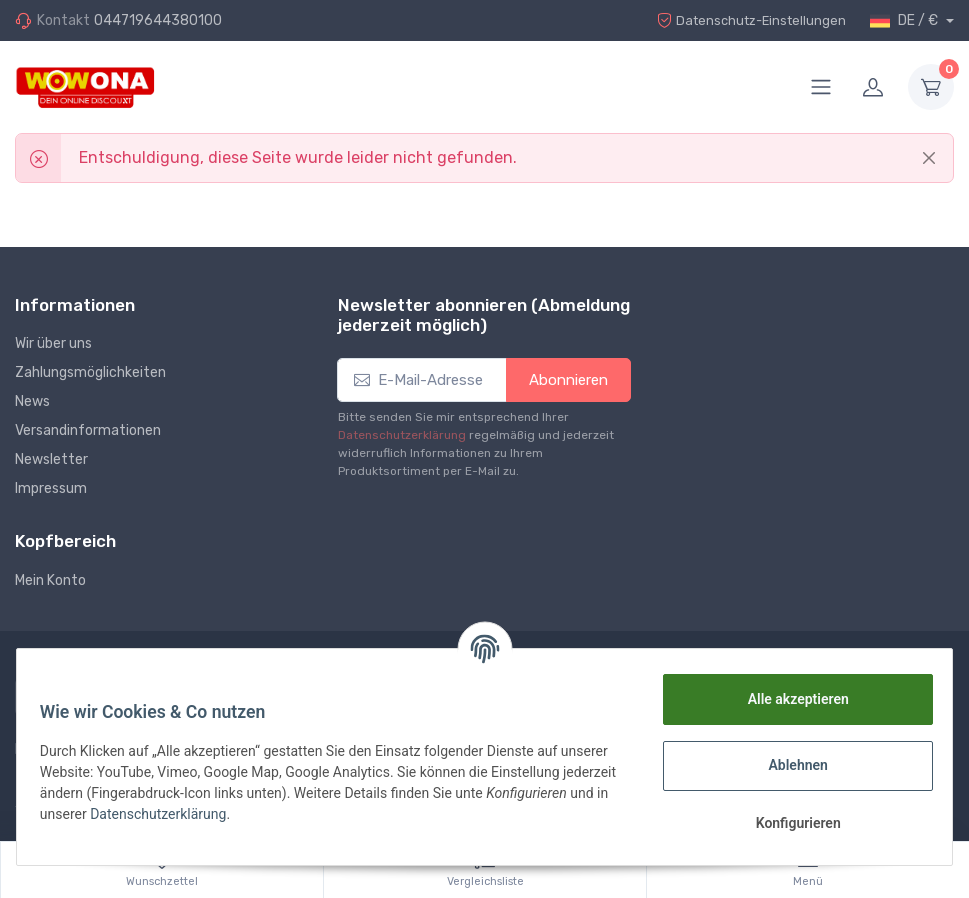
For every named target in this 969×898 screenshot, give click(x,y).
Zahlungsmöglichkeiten (90, 372)
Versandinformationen (88, 430)
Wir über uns (53, 343)
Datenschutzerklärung (402, 435)
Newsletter (51, 459)
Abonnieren (568, 380)
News (32, 401)
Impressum (51, 488)
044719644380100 (158, 20)
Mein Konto (50, 580)
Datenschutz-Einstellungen (746, 20)
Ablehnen (788, 765)
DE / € (905, 21)
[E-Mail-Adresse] (422, 380)
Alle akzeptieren (788, 699)
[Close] (929, 158)
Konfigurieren (788, 823)
